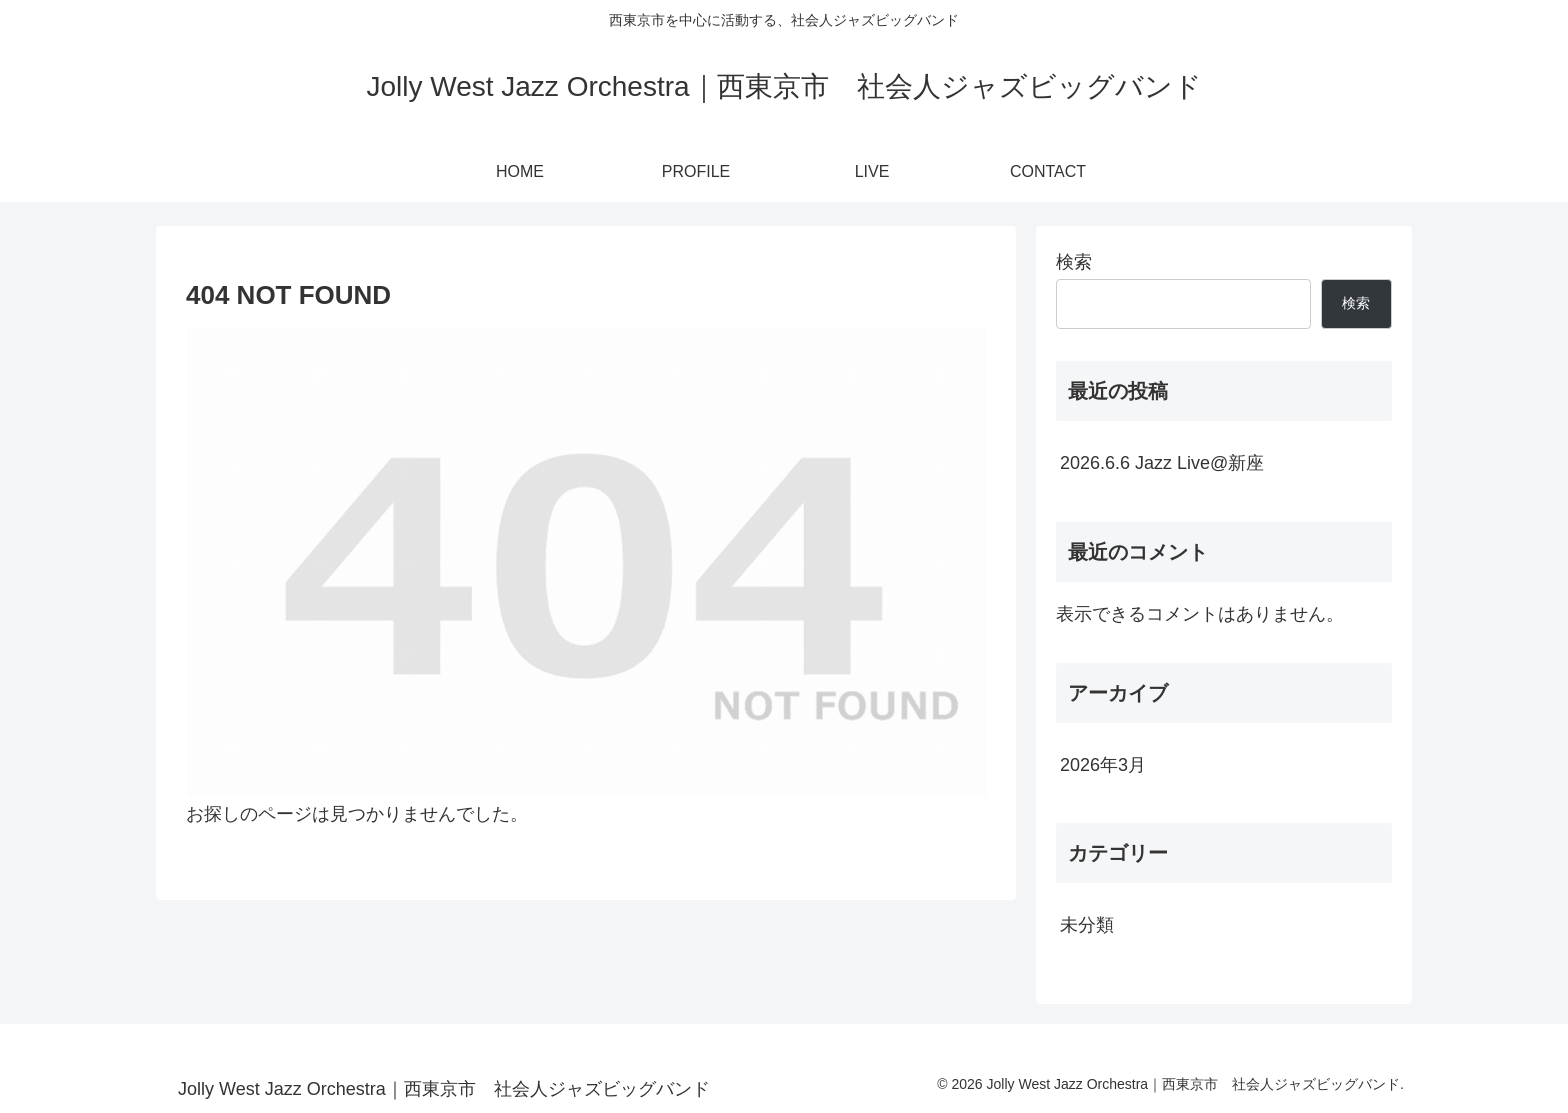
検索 (1074, 262)
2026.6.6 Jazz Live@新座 (1162, 463)
